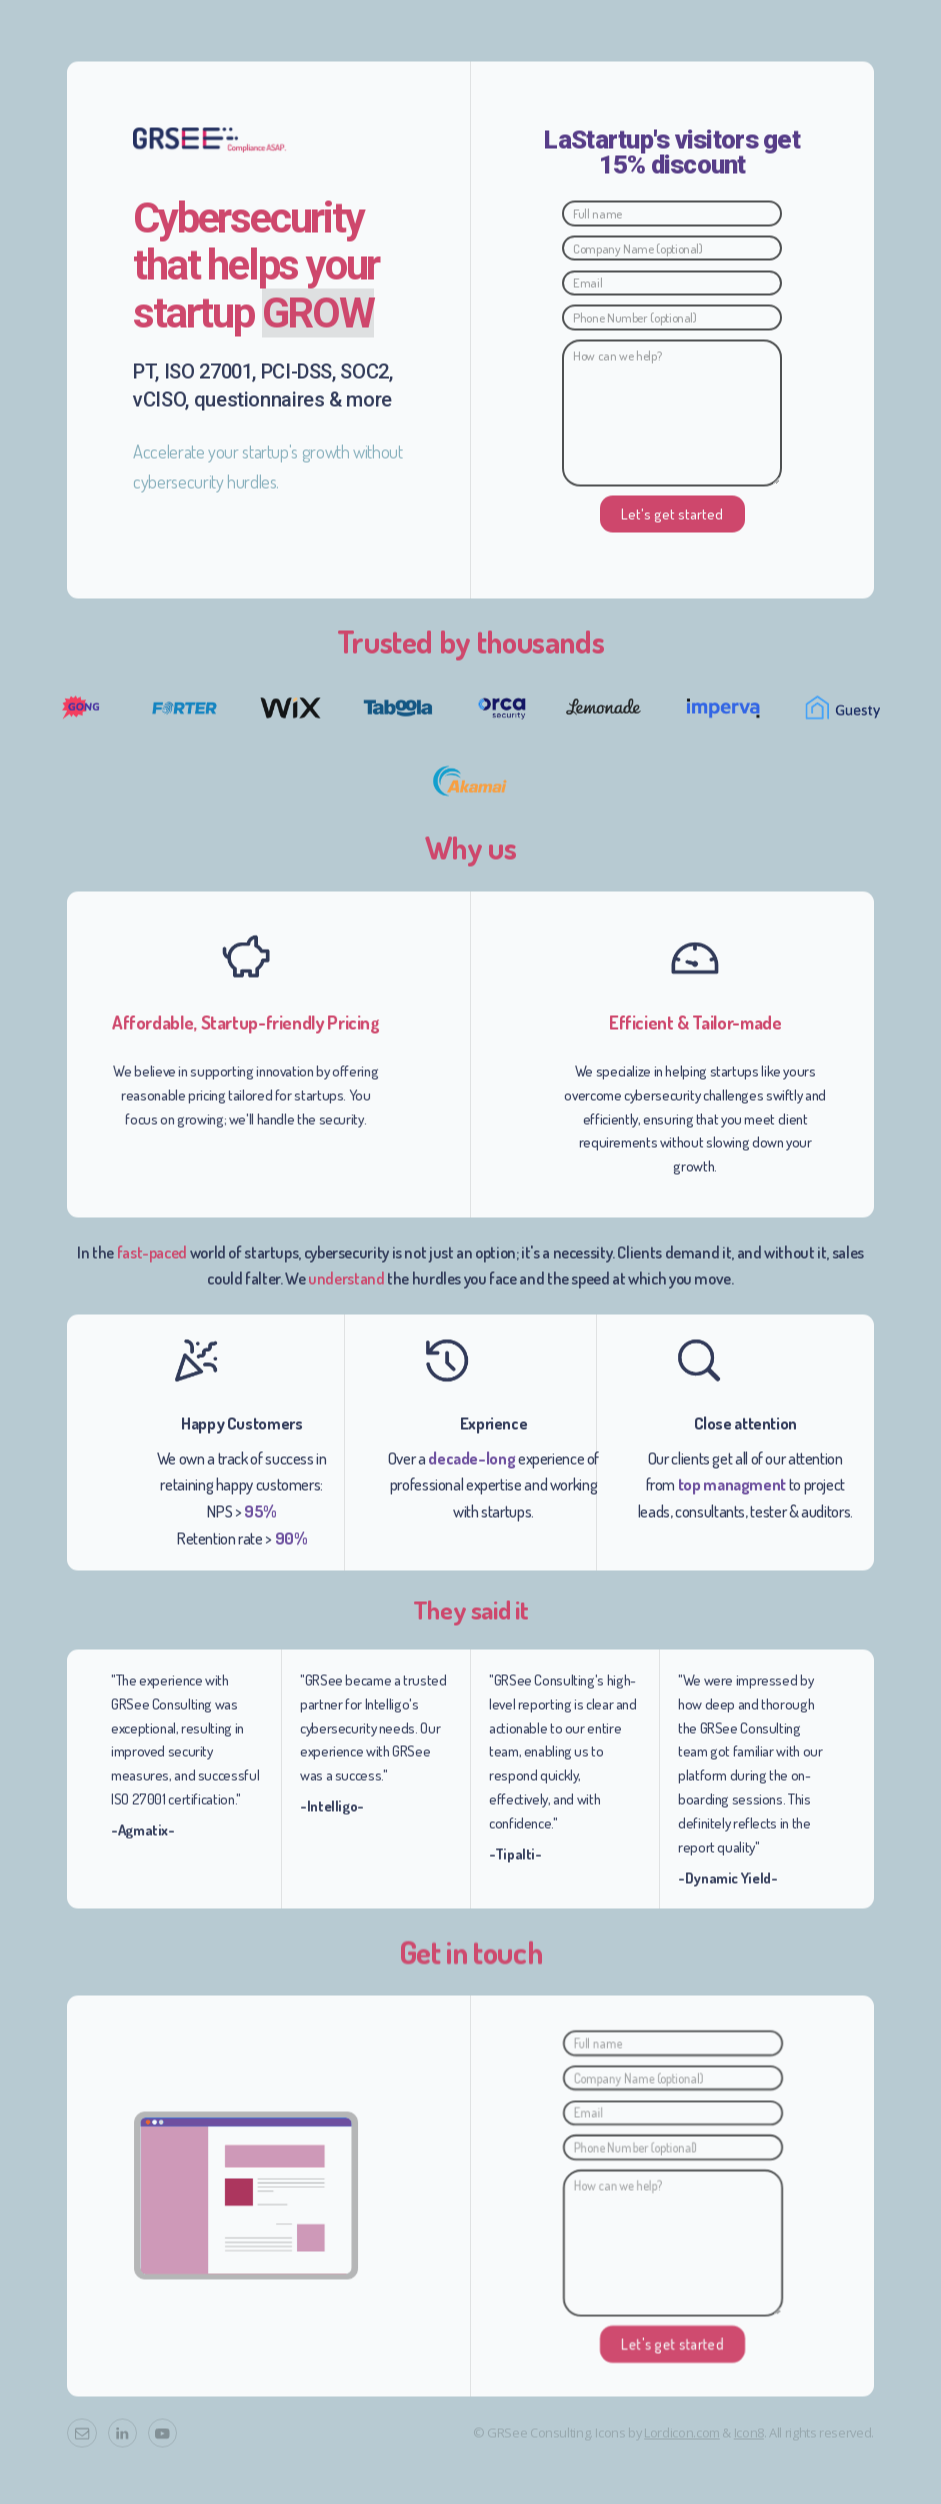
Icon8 (749, 2439)
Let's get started (672, 520)
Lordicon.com (682, 2439)
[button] (81, 2439)
